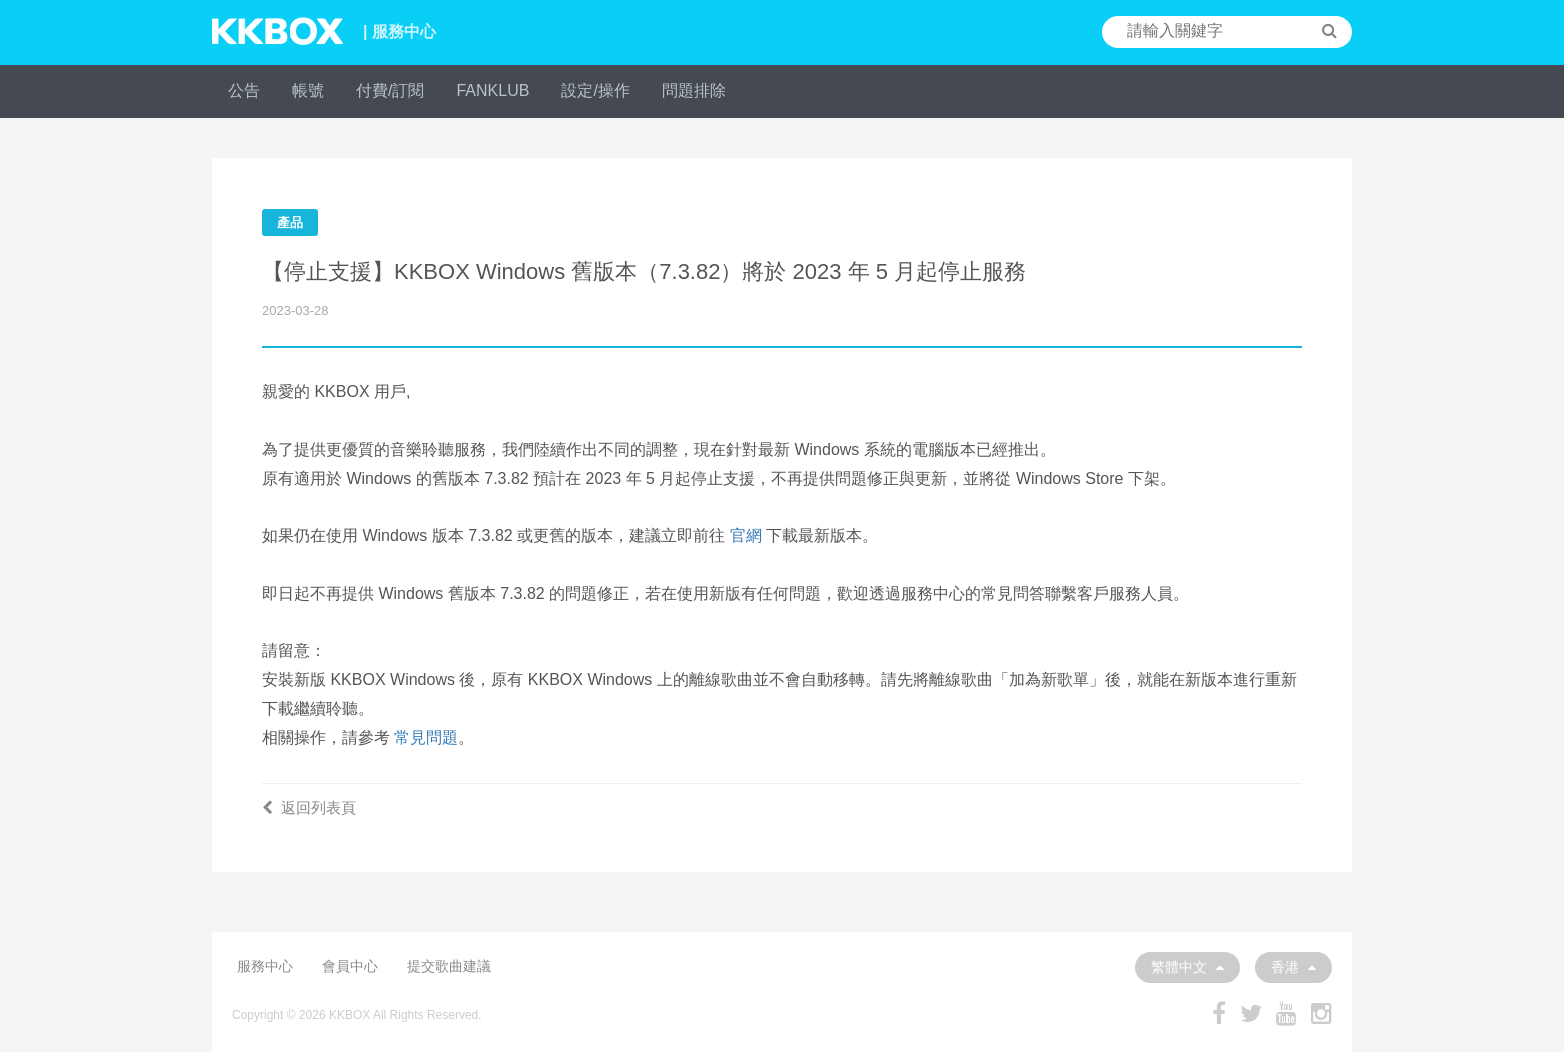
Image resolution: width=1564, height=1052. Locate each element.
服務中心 (265, 966)
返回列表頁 (309, 807)
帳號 (308, 90)
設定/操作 (595, 90)
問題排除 (694, 90)
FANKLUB (492, 90)
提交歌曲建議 (449, 966)
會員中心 (350, 966)
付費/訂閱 (390, 90)
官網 (746, 535)
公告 (244, 90)
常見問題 (426, 737)
